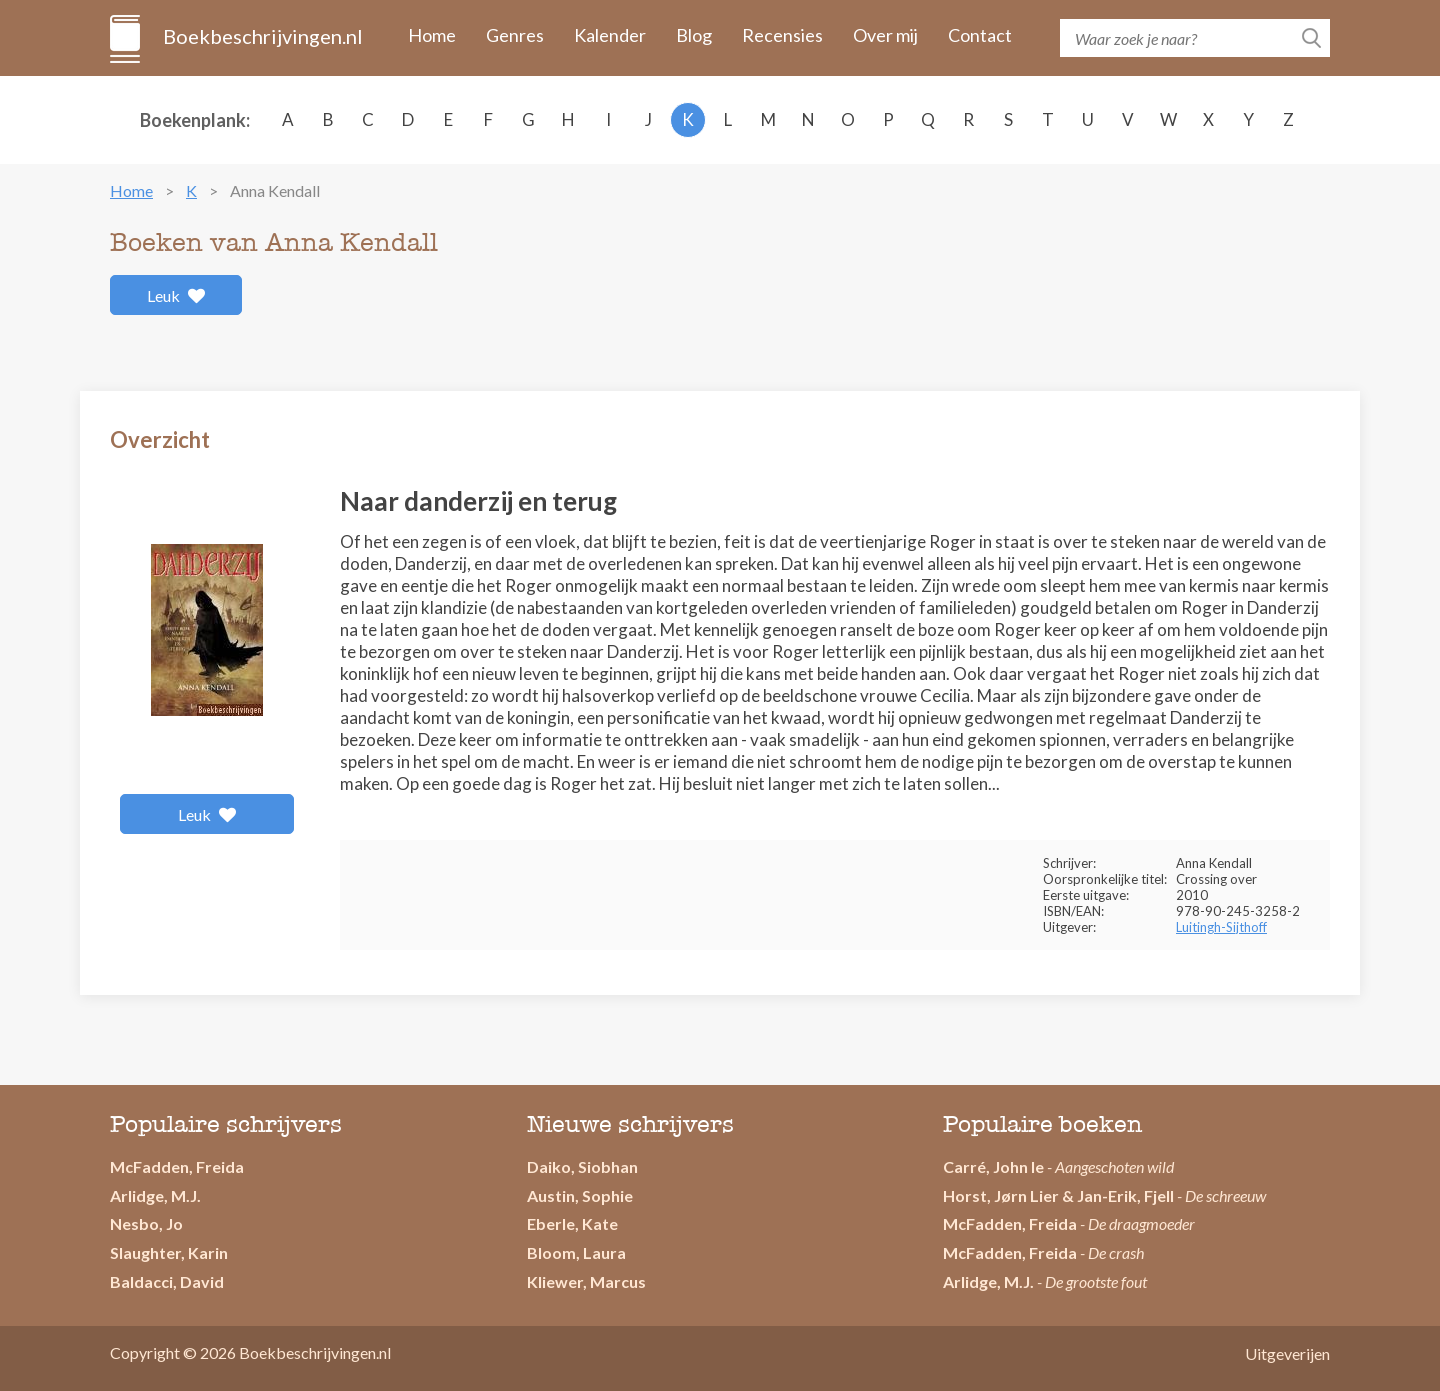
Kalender (610, 35)
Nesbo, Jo (146, 1223)
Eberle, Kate (572, 1223)
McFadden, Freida (177, 1166)
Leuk (176, 295)
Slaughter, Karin (169, 1252)
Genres (515, 35)
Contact (980, 35)
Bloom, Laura (576, 1252)
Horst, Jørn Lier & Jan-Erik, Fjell (1058, 1195)
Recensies (782, 35)
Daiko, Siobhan (582, 1166)
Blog (694, 35)
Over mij (885, 35)
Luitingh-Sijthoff (1221, 927)
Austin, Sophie (580, 1195)
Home (432, 35)
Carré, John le (993, 1166)
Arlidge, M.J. (155, 1195)
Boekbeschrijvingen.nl (261, 36)
